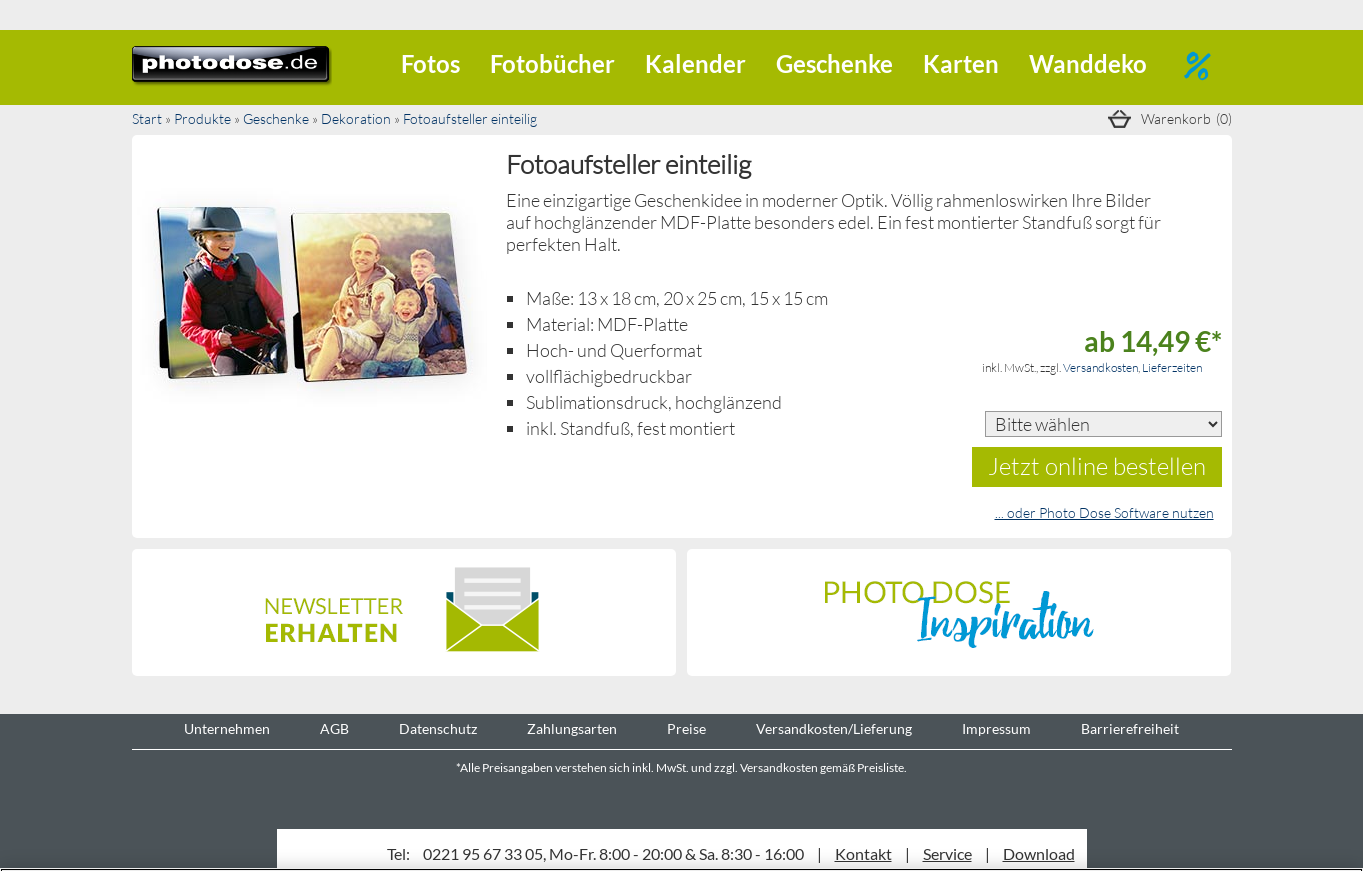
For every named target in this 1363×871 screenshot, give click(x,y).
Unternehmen (227, 729)
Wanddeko (1088, 63)
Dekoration (356, 118)
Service (947, 853)
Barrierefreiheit (1130, 729)
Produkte (202, 118)
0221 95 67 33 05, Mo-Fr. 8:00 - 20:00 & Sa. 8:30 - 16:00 (613, 853)
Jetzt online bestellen (1097, 465)
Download (1039, 853)
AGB (334, 729)
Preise (686, 729)
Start (147, 118)
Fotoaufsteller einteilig (470, 118)
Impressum (996, 729)
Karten (961, 63)
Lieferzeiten (1172, 367)
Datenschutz (438, 729)
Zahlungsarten (572, 729)
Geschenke (834, 63)
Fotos (430, 63)
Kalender (695, 63)
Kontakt (863, 853)
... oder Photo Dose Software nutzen (1104, 512)
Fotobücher (552, 63)
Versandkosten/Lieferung (834, 729)
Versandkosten (1100, 367)
